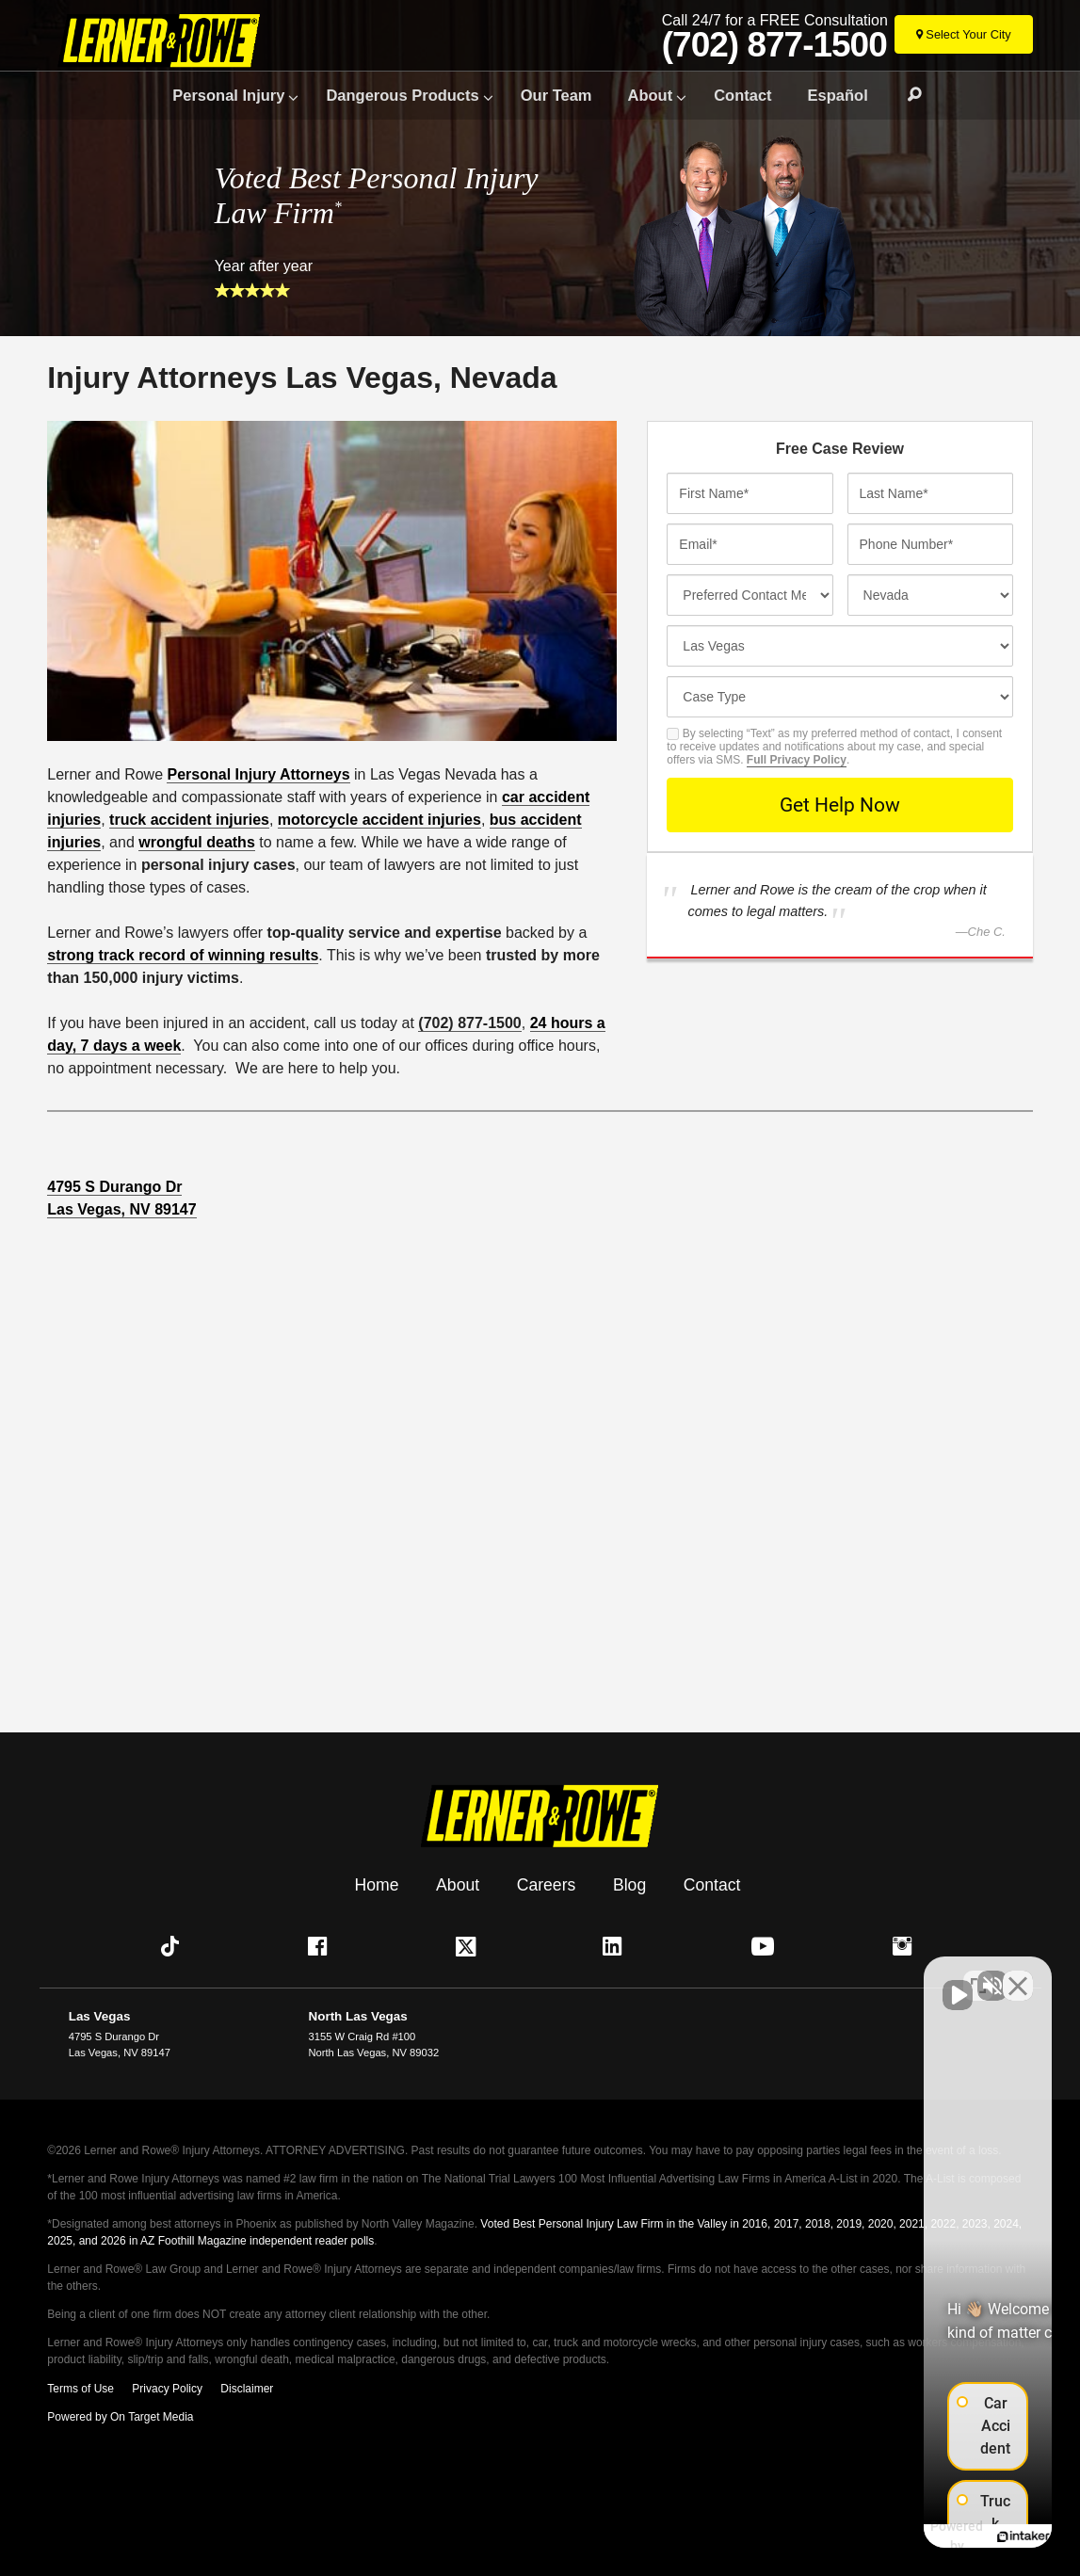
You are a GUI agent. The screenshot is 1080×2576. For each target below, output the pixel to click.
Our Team (556, 95)
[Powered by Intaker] (916, 2536)
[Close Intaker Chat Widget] (1018, 1974)
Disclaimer (246, 2387)
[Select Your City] (964, 34)
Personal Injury (228, 95)
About (650, 95)
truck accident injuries (189, 820)
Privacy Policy (167, 2387)
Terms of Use (80, 2387)
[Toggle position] (978, 1974)
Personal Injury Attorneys (258, 774)
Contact (742, 95)
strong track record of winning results (182, 955)
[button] (174, 1946)
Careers (546, 1884)
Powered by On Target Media (120, 2416)
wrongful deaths (196, 842)
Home (377, 1884)
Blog (629, 1884)
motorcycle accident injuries (379, 820)
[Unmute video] (747, 1974)
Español (838, 95)
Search (906, 96)
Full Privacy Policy (796, 759)
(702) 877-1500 (776, 45)
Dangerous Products (402, 95)
